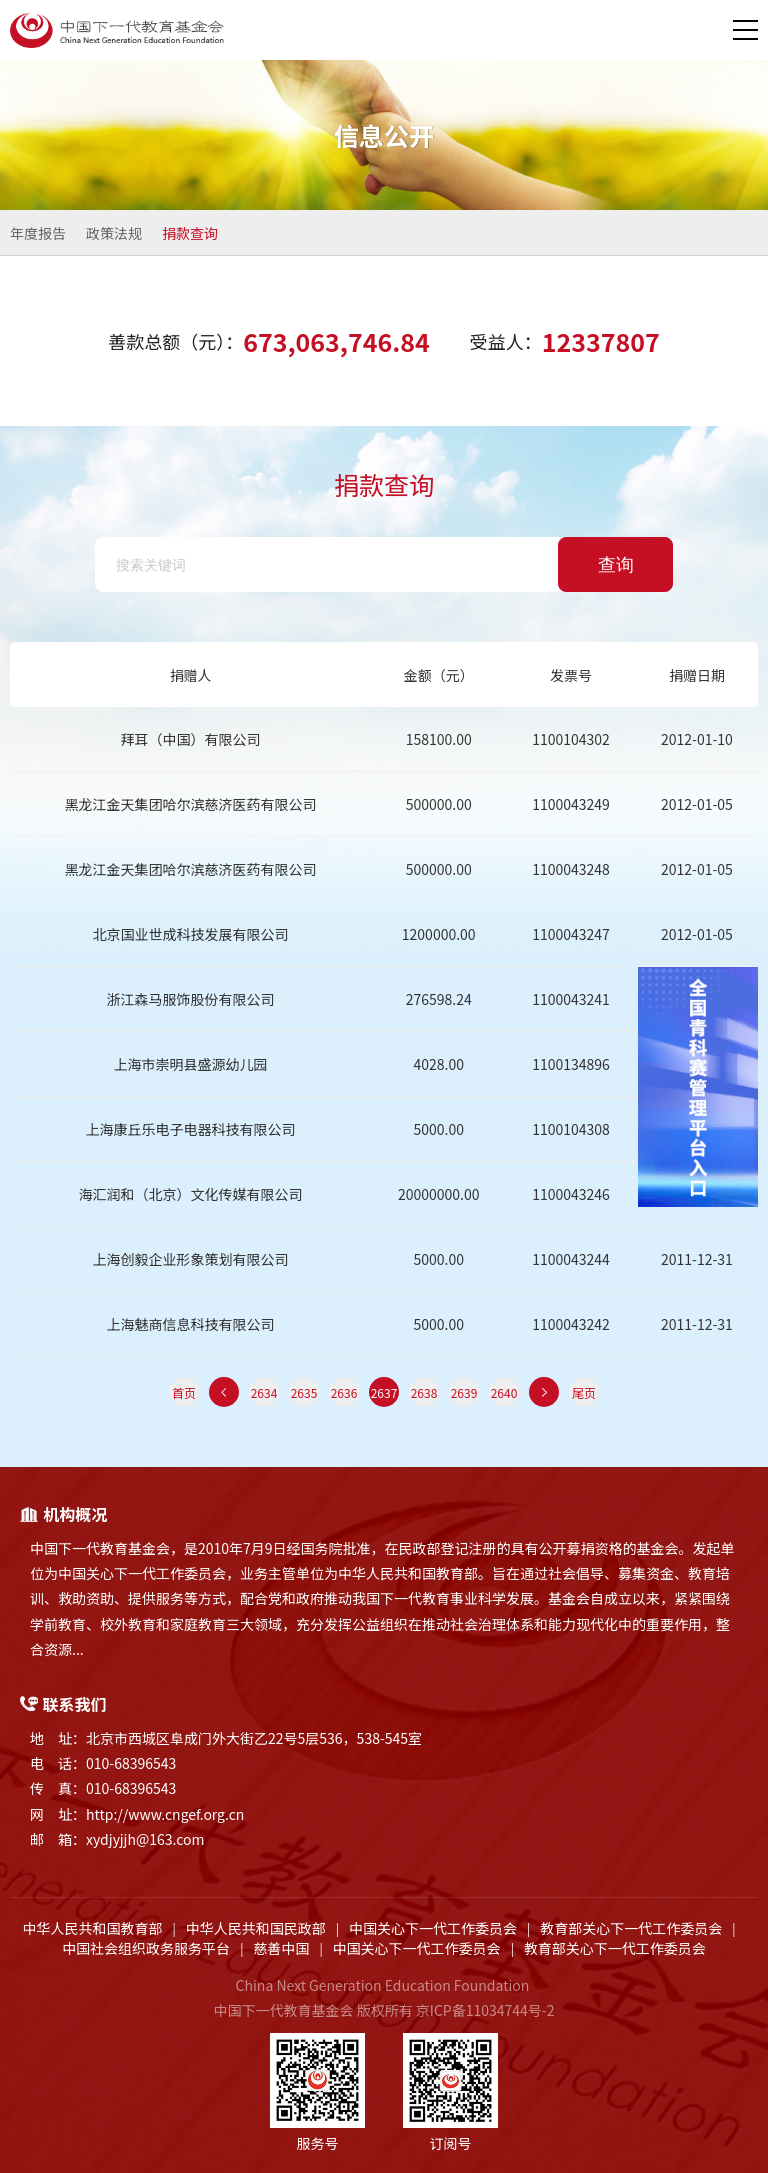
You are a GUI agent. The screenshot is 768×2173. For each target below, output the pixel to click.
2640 (504, 1392)
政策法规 (114, 233)
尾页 (584, 1392)
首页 (184, 1392)
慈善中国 (281, 1948)
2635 (304, 1392)
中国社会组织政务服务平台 (146, 1948)
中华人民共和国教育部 (93, 1928)
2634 (264, 1392)
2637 (384, 1392)
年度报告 (38, 233)
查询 (616, 565)
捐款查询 (190, 233)
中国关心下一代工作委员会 (433, 1928)
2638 (424, 1392)
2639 (464, 1392)
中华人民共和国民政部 (256, 1928)
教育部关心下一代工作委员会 (631, 1928)
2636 (344, 1392)
